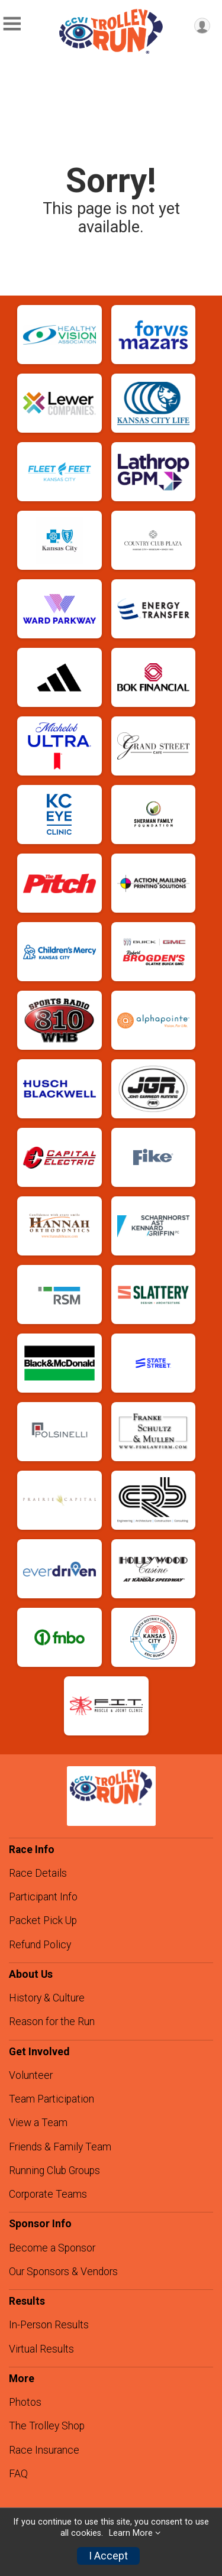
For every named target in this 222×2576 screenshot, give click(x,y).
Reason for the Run (52, 2021)
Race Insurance (44, 2450)
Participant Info (43, 1897)
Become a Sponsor (52, 2248)
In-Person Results (49, 2325)
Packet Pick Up (43, 1920)
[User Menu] (202, 26)
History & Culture (47, 1998)
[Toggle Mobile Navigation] (12, 24)
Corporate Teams (48, 2194)
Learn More (131, 2533)
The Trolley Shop (47, 2426)
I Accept (108, 2556)
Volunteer (31, 2075)
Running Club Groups (54, 2170)
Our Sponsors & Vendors (63, 2271)
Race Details (38, 1873)
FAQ (18, 2474)
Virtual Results (41, 2349)
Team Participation (51, 2099)
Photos (25, 2402)
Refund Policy (40, 1945)
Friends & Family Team (60, 2147)
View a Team (38, 2123)
